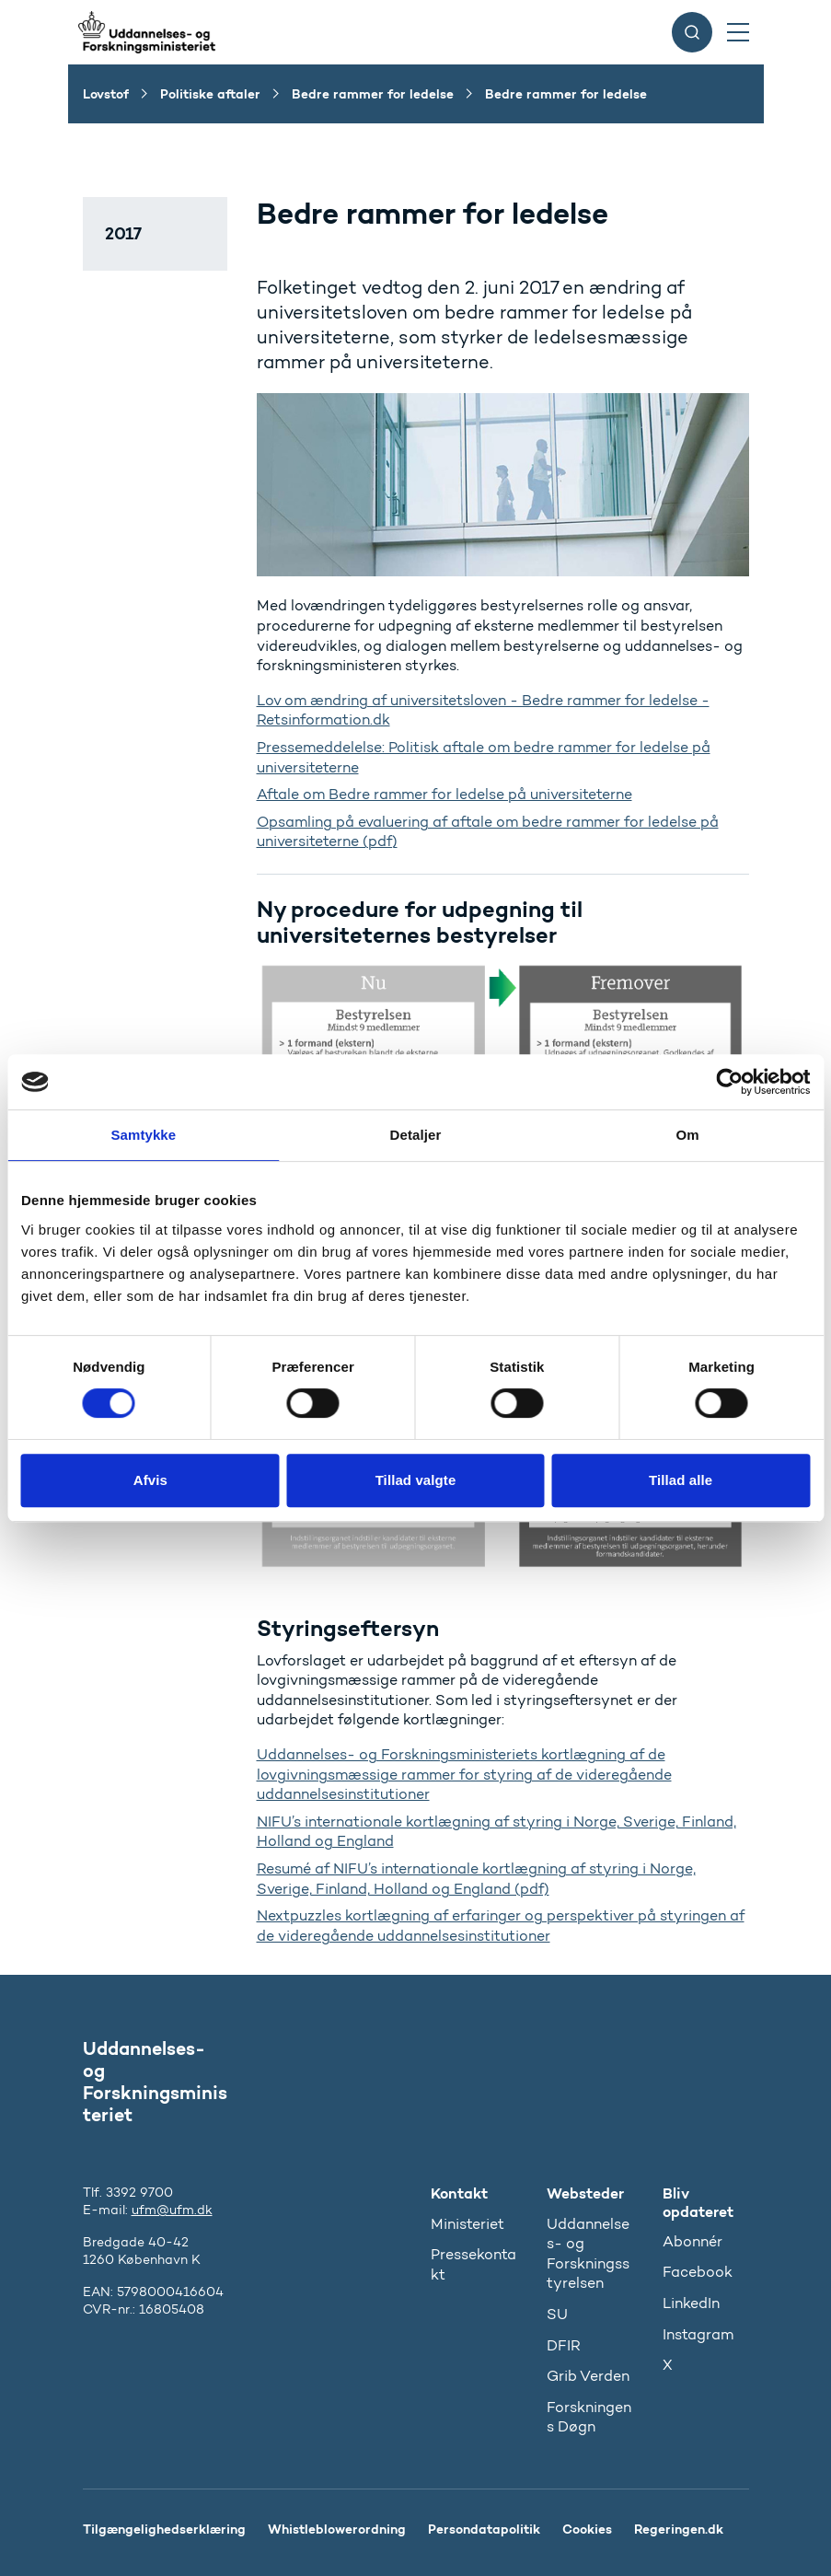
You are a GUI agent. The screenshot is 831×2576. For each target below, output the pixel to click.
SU (557, 2314)
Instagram (698, 2334)
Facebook (698, 2271)
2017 (123, 233)
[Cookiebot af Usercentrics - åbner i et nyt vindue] (729, 1082)
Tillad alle (680, 1480)
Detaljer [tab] (416, 1135)
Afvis (150, 1480)
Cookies (587, 2529)
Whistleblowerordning (337, 2529)
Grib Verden (588, 2376)
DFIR (564, 2345)
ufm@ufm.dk (172, 2210)
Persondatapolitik (484, 2529)
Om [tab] (687, 1135)
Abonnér (692, 2241)
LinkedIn (691, 2303)
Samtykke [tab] (143, 1135)
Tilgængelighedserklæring (164, 2529)
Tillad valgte (415, 1480)
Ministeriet (467, 2224)
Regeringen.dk (678, 2529)
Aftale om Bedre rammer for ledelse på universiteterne (444, 794)
